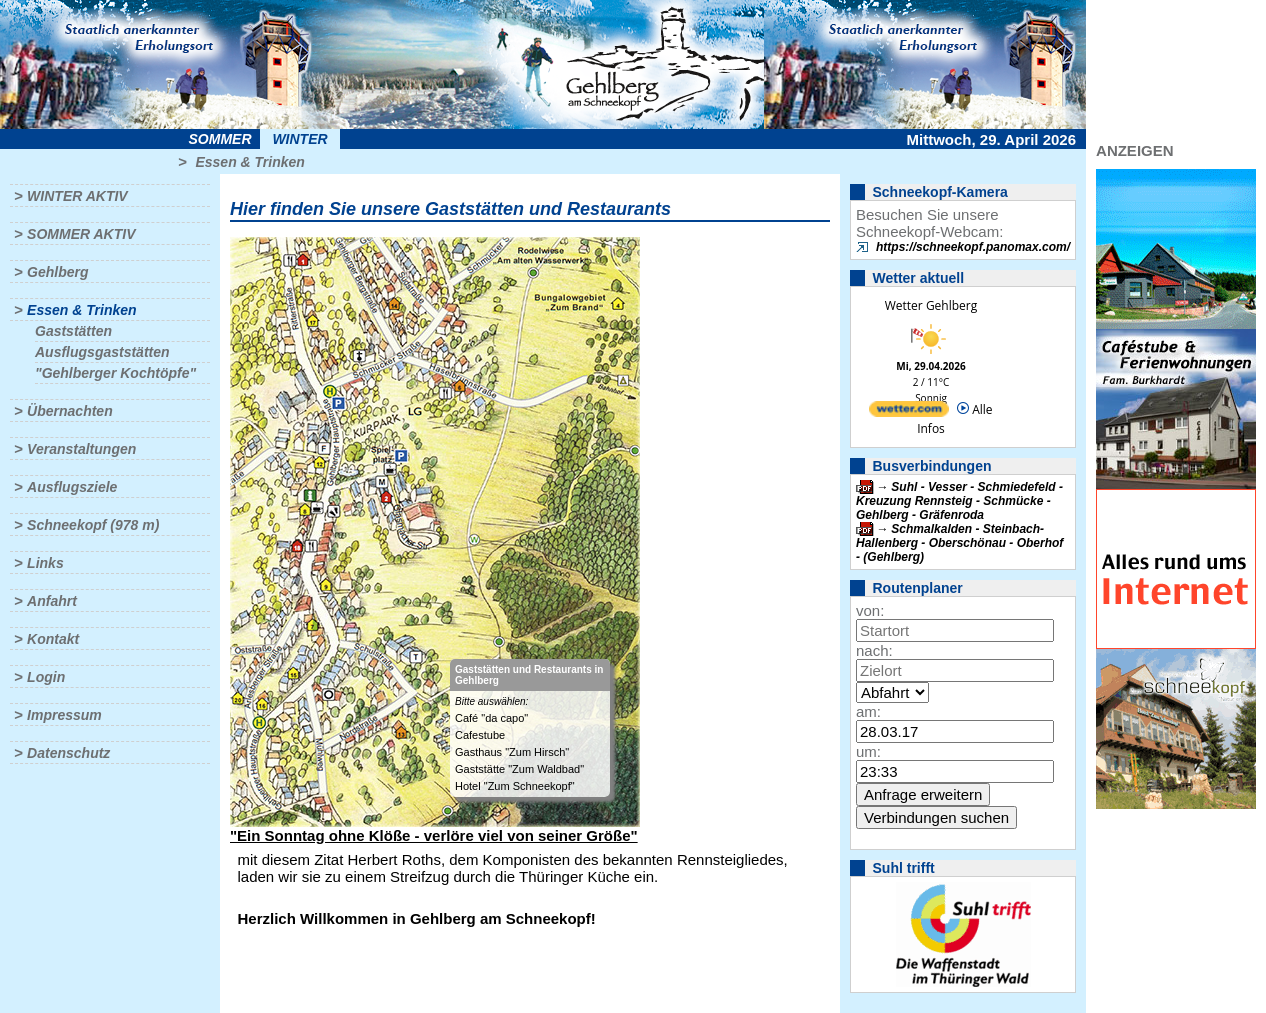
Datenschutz (68, 753)
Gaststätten (73, 331)
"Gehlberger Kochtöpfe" (115, 373)
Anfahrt (52, 601)
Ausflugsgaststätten (102, 352)
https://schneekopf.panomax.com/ (973, 247)
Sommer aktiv (81, 234)
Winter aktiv (77, 196)
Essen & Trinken (249, 162)
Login (46, 677)
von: (870, 610)
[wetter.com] (909, 412)
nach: (874, 650)
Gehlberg (57, 272)
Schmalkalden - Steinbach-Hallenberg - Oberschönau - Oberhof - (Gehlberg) (959, 543)
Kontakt (53, 639)
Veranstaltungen (81, 449)
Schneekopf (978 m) (93, 525)
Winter (299, 139)
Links (45, 563)
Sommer (220, 139)
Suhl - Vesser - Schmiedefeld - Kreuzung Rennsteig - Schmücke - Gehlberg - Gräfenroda (959, 501)
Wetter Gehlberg (931, 305)
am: (868, 711)
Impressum (64, 715)
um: (868, 751)
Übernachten (70, 411)
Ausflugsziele (72, 487)
